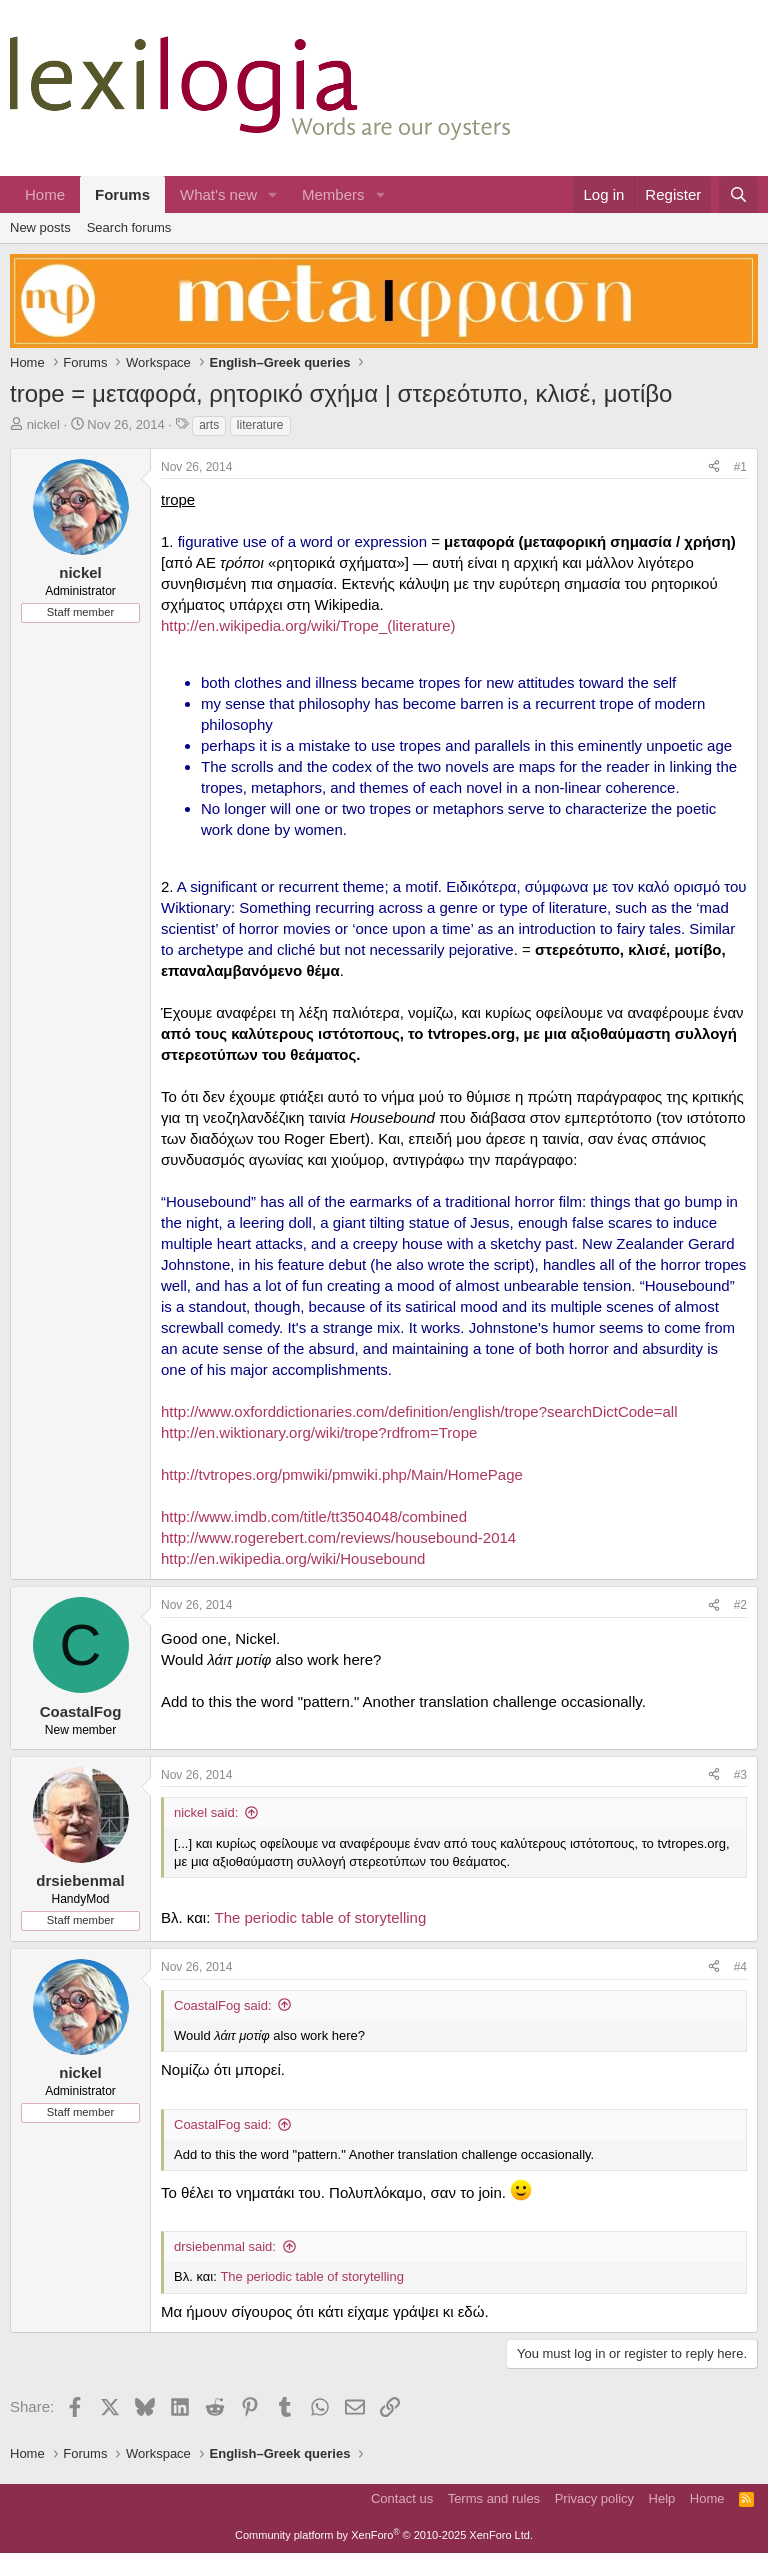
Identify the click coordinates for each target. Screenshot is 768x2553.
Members (333, 194)
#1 (740, 467)
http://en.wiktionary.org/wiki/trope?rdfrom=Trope (319, 1432)
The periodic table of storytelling (321, 1917)
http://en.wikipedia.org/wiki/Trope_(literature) (308, 625)
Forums (122, 194)
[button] (273, 194)
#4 (740, 1967)
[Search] (738, 194)
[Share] (714, 467)
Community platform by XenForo (384, 2535)
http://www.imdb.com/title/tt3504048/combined (314, 1516)
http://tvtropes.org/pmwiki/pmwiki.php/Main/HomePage (342, 1474)
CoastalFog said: (223, 2005)
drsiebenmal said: (225, 2246)
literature (260, 425)
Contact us (402, 2498)
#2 (740, 1605)
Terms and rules (494, 2498)
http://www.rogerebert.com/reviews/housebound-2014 (338, 1537)
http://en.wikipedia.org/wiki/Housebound (293, 1558)
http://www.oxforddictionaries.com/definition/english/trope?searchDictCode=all (419, 1411)
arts (209, 425)
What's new (218, 194)
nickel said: (206, 1812)
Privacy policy (594, 2498)
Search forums (129, 227)
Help (662, 2498)
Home (45, 194)
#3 (740, 1775)
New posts (40, 227)
